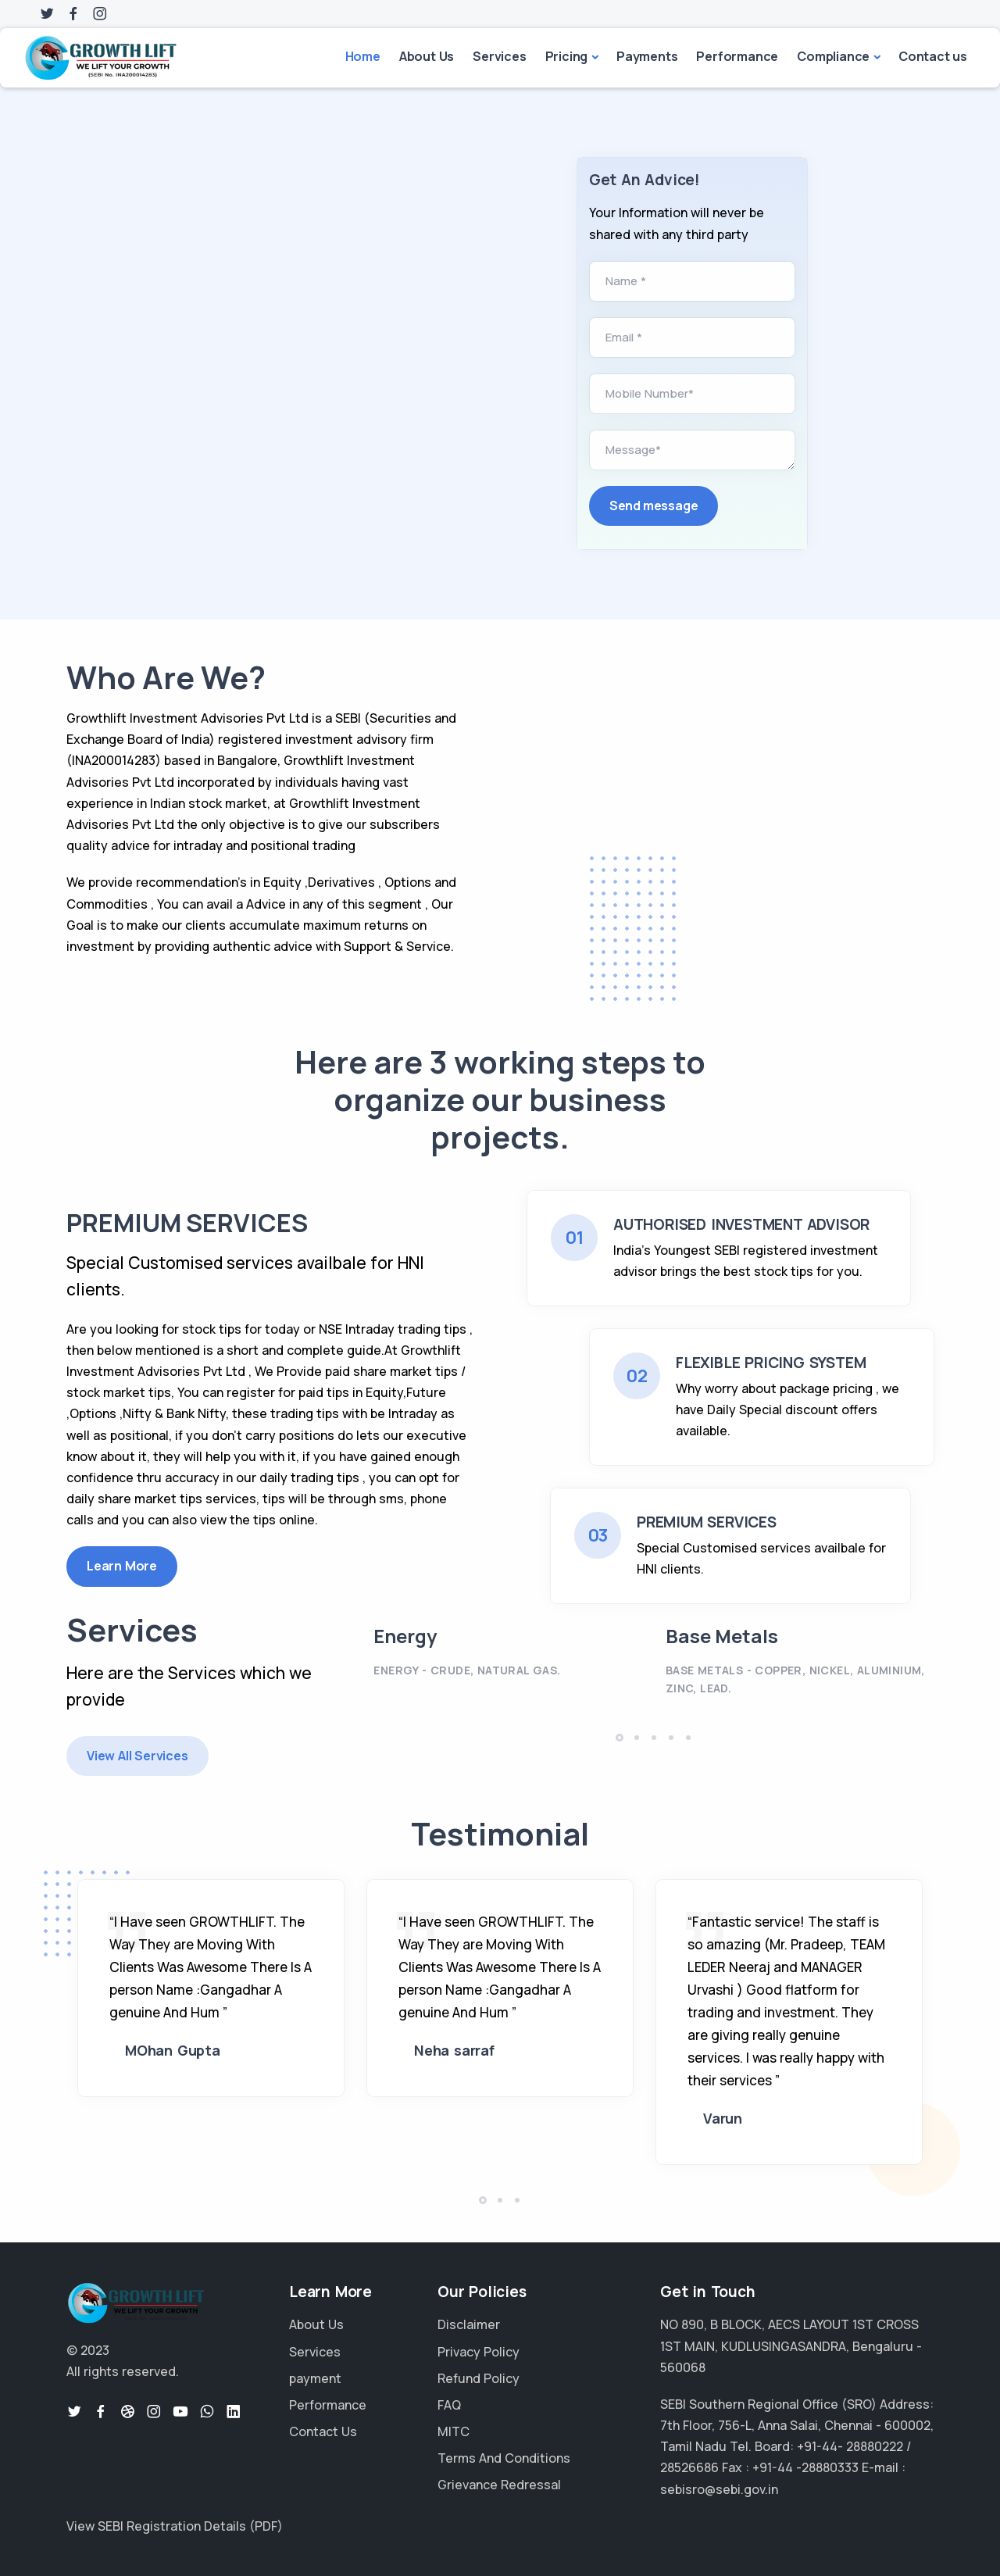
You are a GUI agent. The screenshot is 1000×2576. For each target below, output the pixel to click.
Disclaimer (469, 2324)
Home (362, 56)
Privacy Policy (479, 2351)
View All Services (137, 1755)
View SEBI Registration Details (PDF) (174, 2526)
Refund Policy (479, 2378)
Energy (405, 1636)
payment (315, 2378)
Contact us (932, 56)
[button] (619, 1738)
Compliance (833, 56)
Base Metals (722, 1636)
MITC (454, 2431)
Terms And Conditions (504, 2458)
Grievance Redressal (499, 2484)
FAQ (449, 2404)
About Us (426, 56)
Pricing (566, 56)
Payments (646, 56)
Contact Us (323, 2431)
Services (499, 56)
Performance (737, 56)
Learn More (122, 1565)
